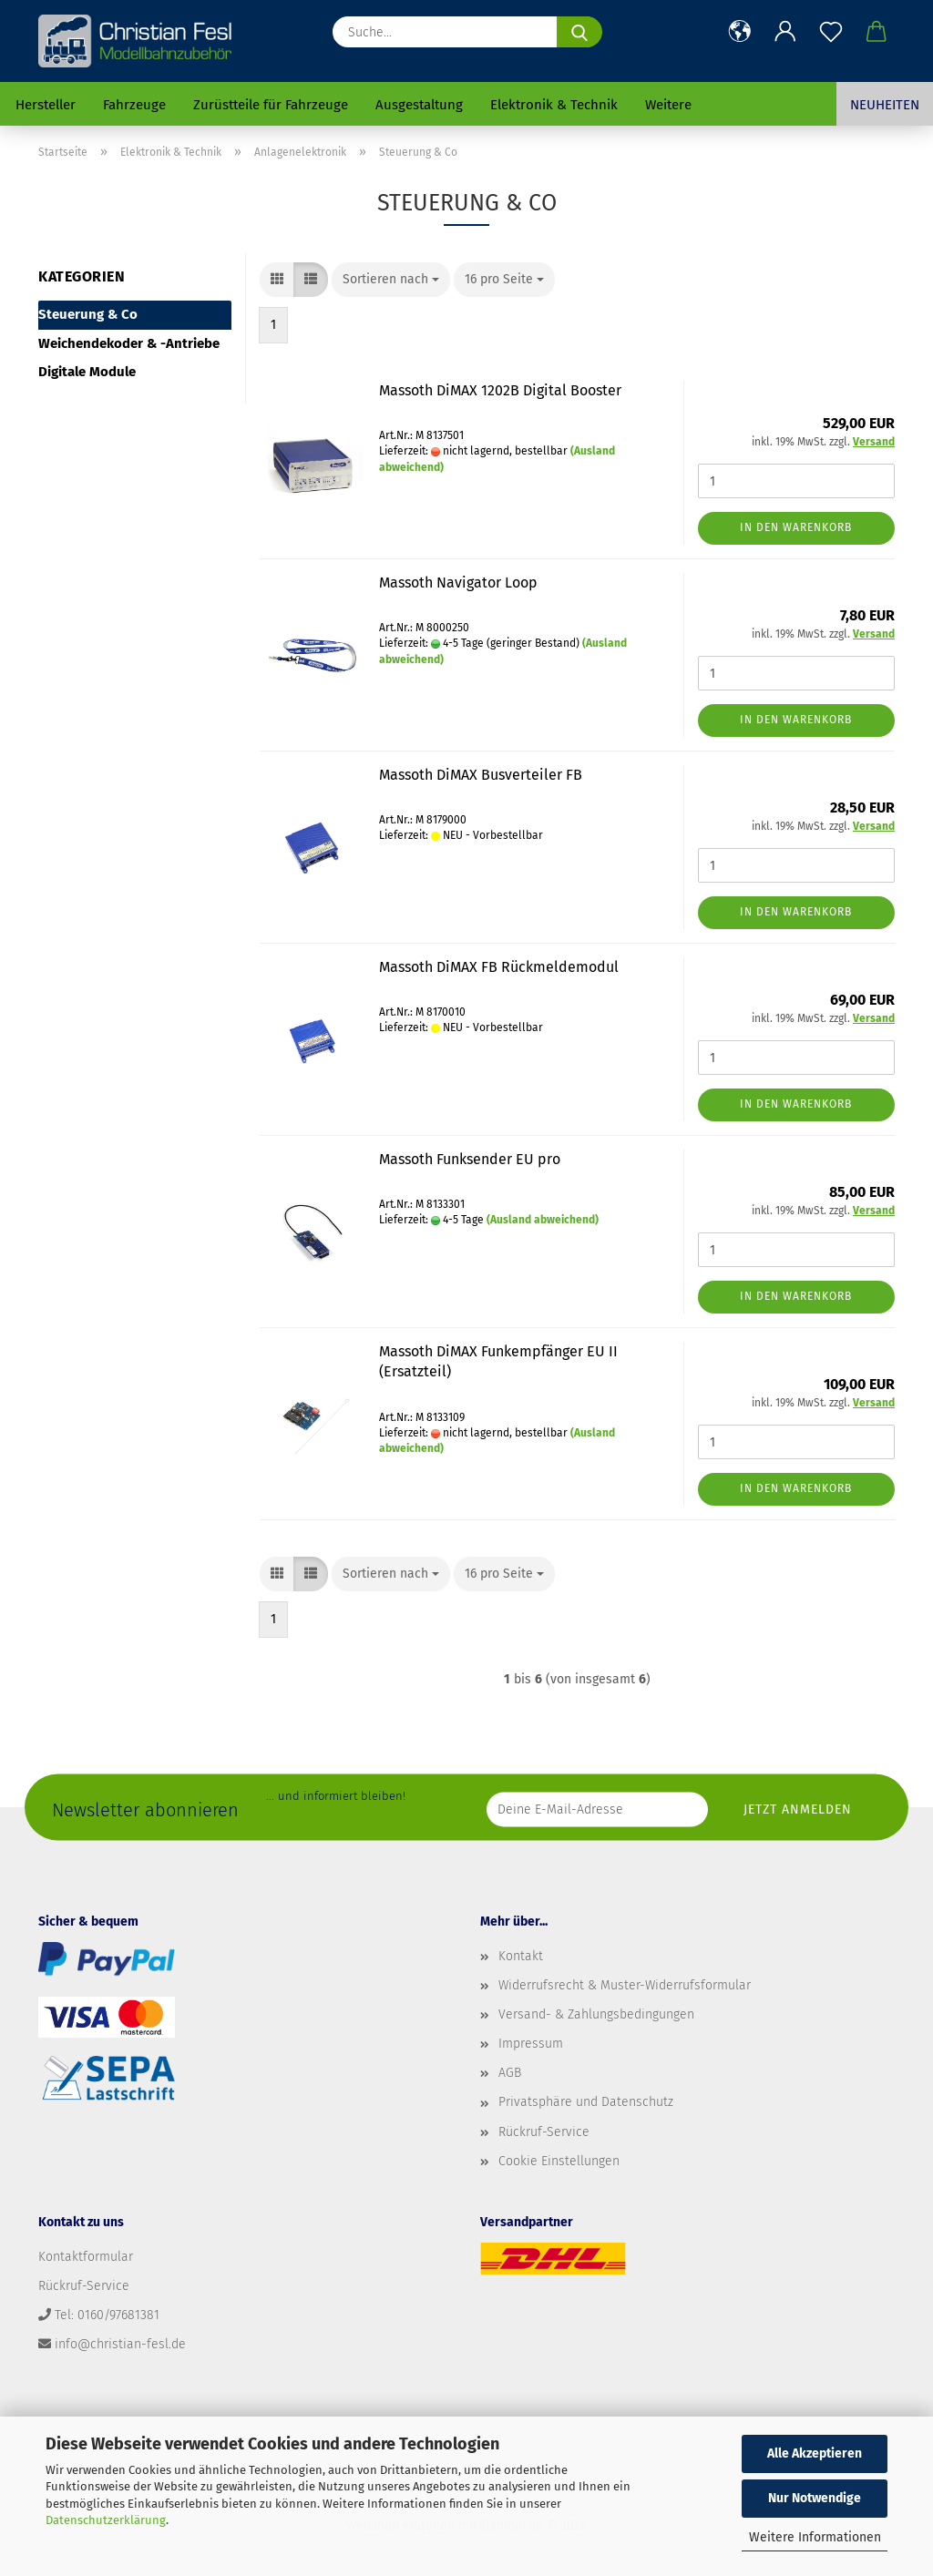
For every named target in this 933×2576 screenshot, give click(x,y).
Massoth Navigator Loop (458, 582)
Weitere (668, 105)
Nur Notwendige (814, 2498)
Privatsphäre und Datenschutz (585, 2102)
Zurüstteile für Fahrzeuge (270, 105)
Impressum (530, 2043)
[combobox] (391, 279)
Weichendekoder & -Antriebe (129, 343)
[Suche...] (579, 31)
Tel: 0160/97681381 (107, 2315)
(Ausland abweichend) (543, 1219)
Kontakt (520, 1956)
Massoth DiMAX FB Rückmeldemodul (499, 967)
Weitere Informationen (815, 2537)
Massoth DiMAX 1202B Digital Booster (500, 390)
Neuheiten (884, 105)
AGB (509, 2072)
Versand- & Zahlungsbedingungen (596, 2014)
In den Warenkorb (796, 527)
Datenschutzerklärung (106, 2520)
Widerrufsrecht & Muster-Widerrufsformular (624, 1985)
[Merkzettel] (831, 32)
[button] (740, 32)
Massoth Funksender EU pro (469, 1159)
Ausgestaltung (419, 105)
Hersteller (45, 105)
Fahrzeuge (134, 105)
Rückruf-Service (544, 2132)
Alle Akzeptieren (814, 2453)
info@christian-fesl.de (120, 2344)
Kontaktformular (85, 2256)
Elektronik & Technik (554, 105)
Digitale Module (87, 371)
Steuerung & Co (88, 314)
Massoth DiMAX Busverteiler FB (480, 774)
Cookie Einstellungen (559, 2161)
